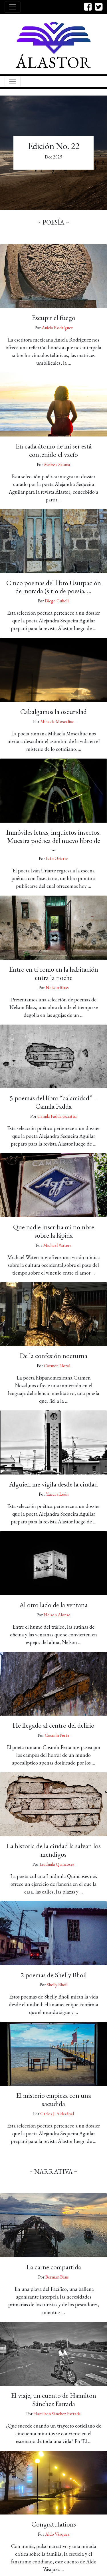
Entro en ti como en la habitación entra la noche (53, 973)
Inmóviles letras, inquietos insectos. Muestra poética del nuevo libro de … (53, 840)
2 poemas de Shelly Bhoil (54, 1974)
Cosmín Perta (57, 1735)
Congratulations (53, 2524)
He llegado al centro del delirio (53, 1725)
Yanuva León (57, 1494)
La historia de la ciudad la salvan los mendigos (54, 1850)
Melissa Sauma (57, 464)
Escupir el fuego (53, 317)
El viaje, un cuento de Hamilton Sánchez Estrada (53, 2399)
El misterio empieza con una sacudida (53, 2099)
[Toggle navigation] (13, 7)
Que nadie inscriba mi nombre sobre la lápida (53, 1231)
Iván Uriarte (57, 859)
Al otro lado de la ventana (53, 1604)
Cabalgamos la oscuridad (53, 711)
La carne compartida (53, 2267)
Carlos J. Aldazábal (57, 2114)
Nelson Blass (57, 988)
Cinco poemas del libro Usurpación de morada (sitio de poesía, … (53, 587)
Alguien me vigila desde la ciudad (53, 1484)
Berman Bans (57, 2277)
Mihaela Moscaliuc (57, 722)
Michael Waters (57, 1245)
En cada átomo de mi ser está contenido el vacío (54, 450)
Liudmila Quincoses (57, 1864)
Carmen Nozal (57, 1366)
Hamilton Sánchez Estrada (57, 2414)
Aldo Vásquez (57, 2534)
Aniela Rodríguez (57, 328)
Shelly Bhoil (57, 1985)
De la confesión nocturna (53, 1355)
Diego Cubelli (57, 601)
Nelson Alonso (57, 1615)
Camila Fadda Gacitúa (57, 1116)
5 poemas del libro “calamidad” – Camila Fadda (53, 1102)
